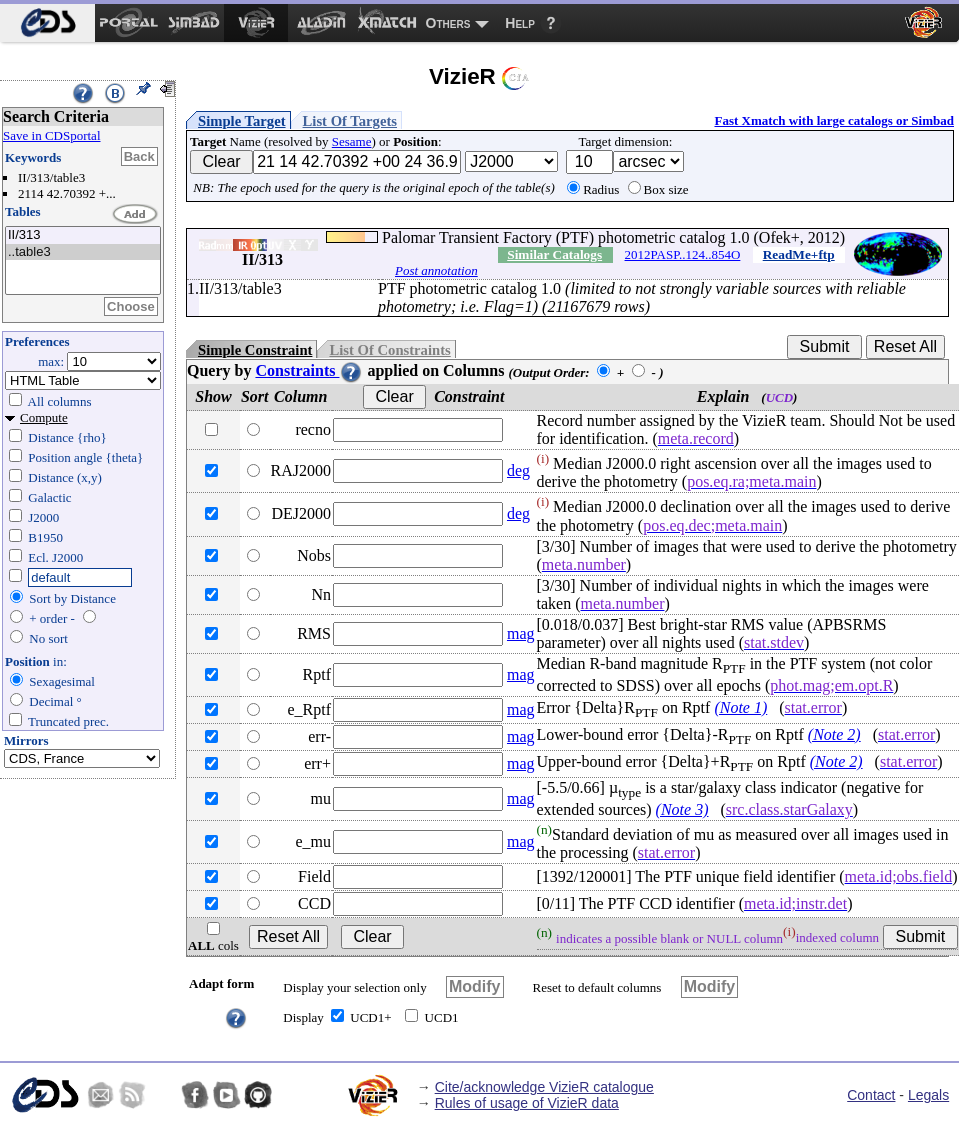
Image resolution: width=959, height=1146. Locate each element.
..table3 (83, 252)
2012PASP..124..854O (683, 254)
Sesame (352, 141)
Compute (44, 417)
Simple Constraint (255, 350)
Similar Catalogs (554, 254)
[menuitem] (47, 23)
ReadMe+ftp (799, 254)
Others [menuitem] (448, 23)
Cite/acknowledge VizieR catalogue (544, 1087)
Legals (928, 1095)
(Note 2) (834, 734)
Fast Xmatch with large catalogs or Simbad (834, 120)
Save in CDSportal (52, 135)
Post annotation (436, 270)
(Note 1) (740, 707)
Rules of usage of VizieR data (527, 1103)
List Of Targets (350, 121)
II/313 (83, 235)
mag (521, 633)
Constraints (309, 370)
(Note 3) (682, 809)
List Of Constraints (389, 350)
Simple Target (242, 121)
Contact (871, 1095)
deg (518, 470)
